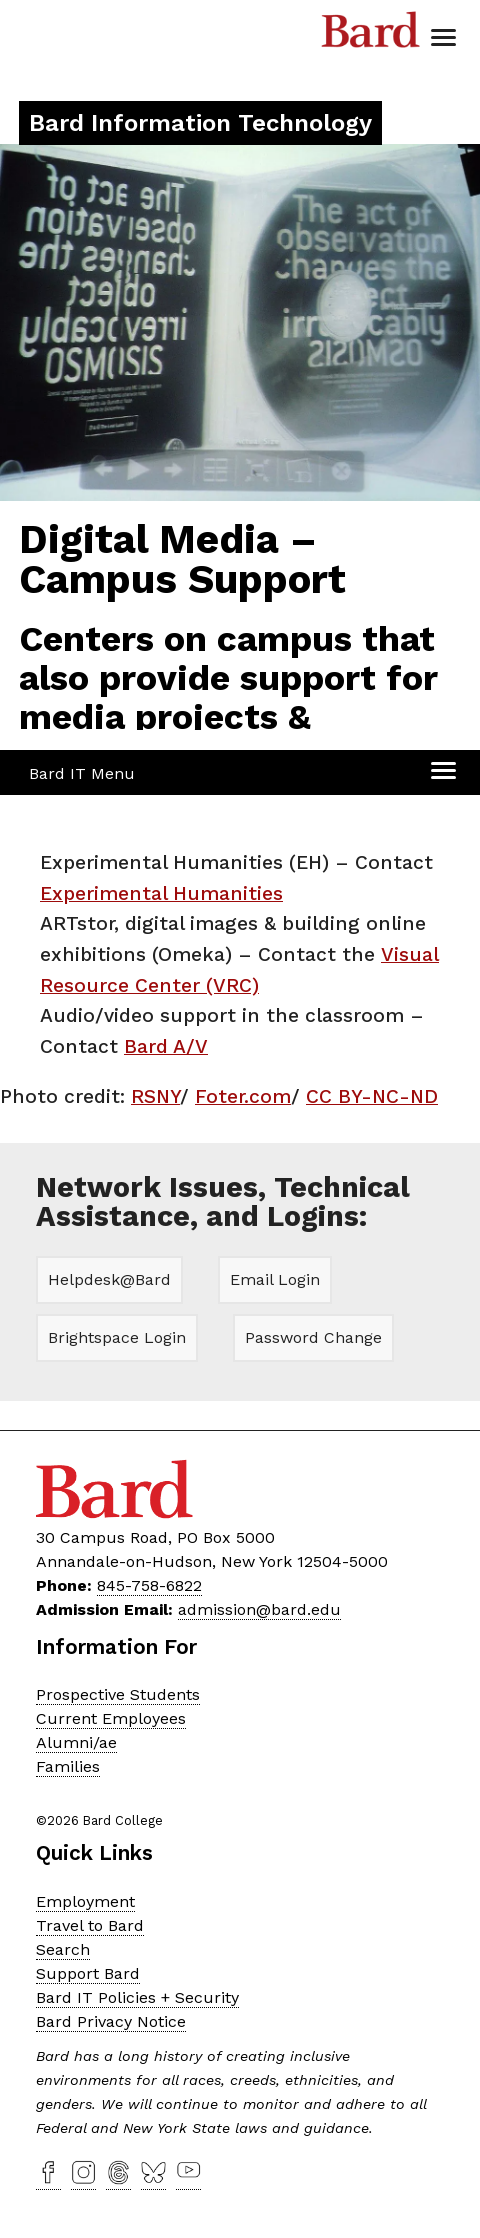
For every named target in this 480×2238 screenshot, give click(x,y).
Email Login (275, 1279)
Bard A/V (166, 1046)
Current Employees (111, 1718)
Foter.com (243, 1096)
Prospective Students (118, 1694)
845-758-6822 (149, 1585)
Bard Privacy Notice (111, 2021)
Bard (371, 35)
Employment (85, 1901)
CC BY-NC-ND (372, 1096)
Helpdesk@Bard (109, 1279)
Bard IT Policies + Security (137, 1997)
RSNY (155, 1096)
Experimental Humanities (161, 893)
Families (68, 1766)
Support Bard (88, 1973)
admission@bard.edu (259, 1609)
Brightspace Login (117, 1337)
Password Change (313, 1337)
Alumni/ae (76, 1742)
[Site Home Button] (200, 125)
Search (63, 1949)
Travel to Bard (90, 1925)
